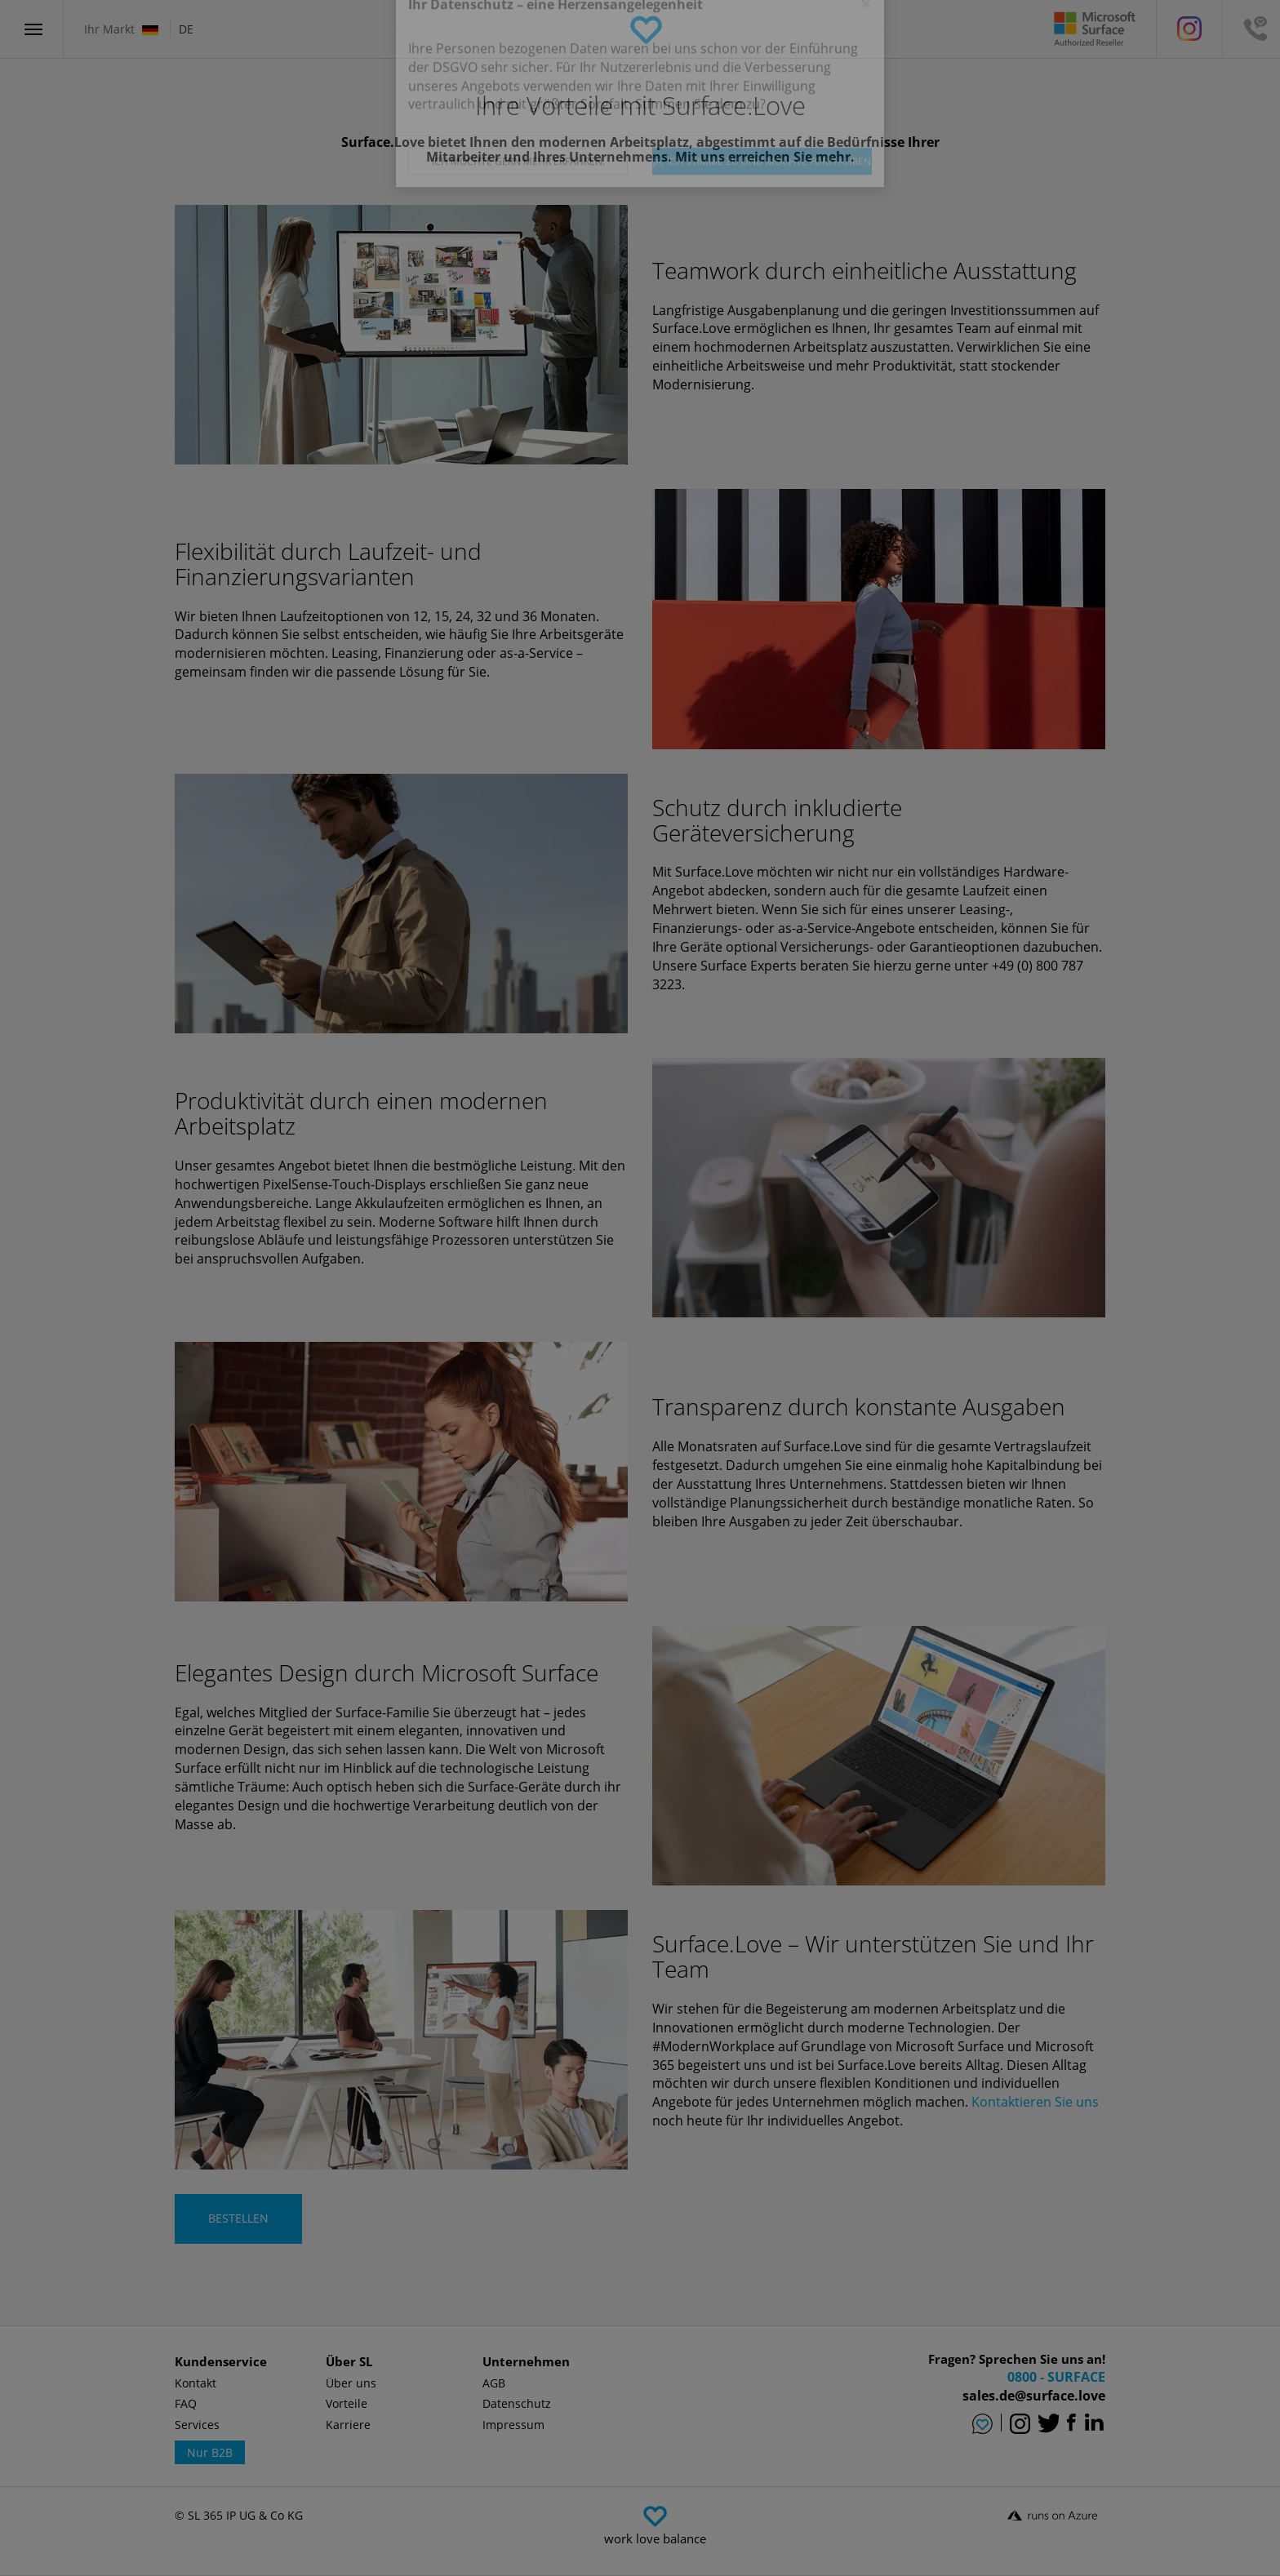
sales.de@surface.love (1033, 2396)
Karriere (348, 2424)
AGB (493, 2383)
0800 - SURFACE (1056, 2377)
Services (197, 2424)
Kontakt (195, 2383)
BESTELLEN (238, 2218)
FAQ (186, 2403)
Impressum (513, 2424)
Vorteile (346, 2403)
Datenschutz (516, 2403)
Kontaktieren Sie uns (1035, 2102)
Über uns (351, 2383)
